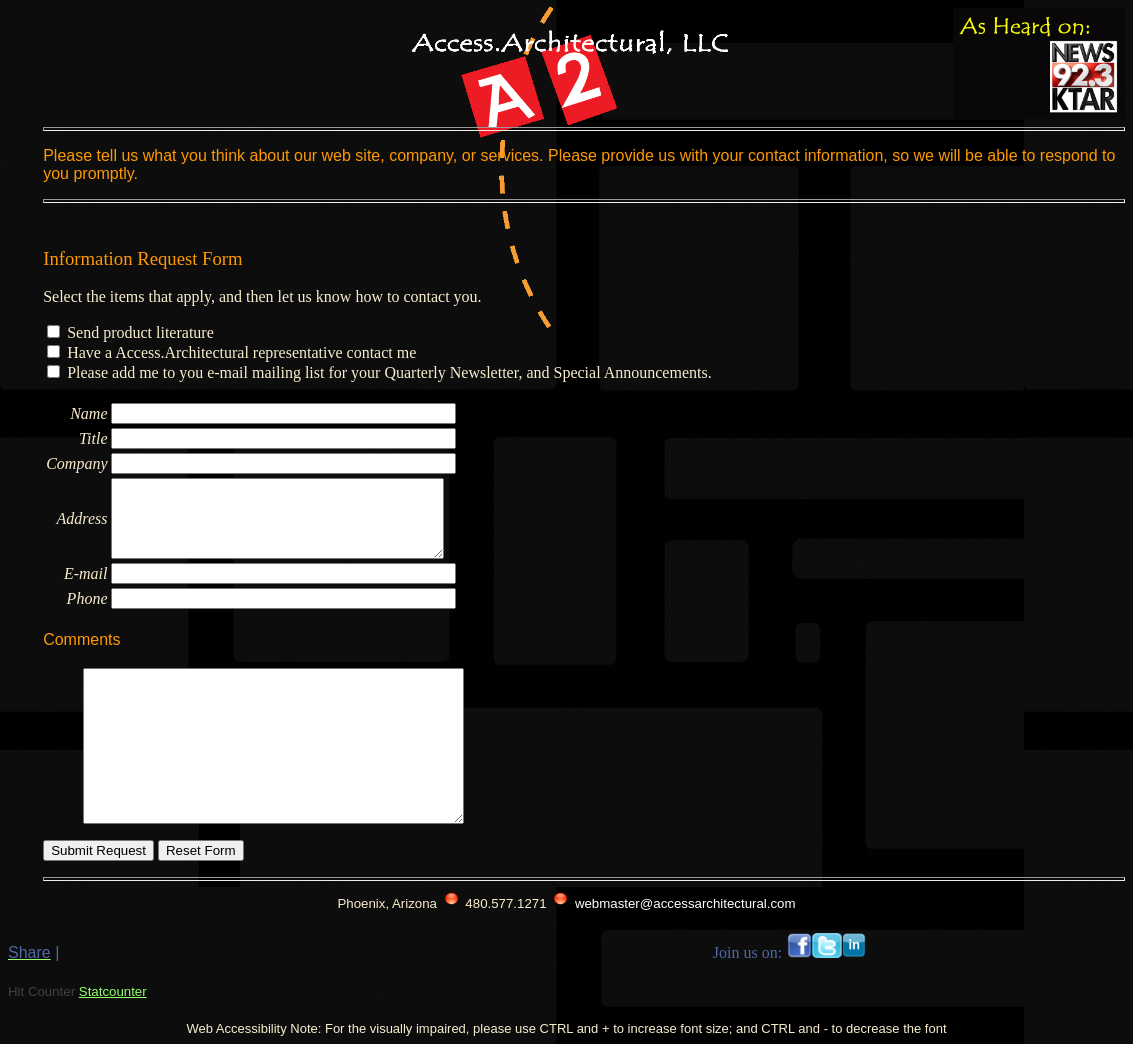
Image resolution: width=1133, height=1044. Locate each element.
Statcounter (113, 991)
